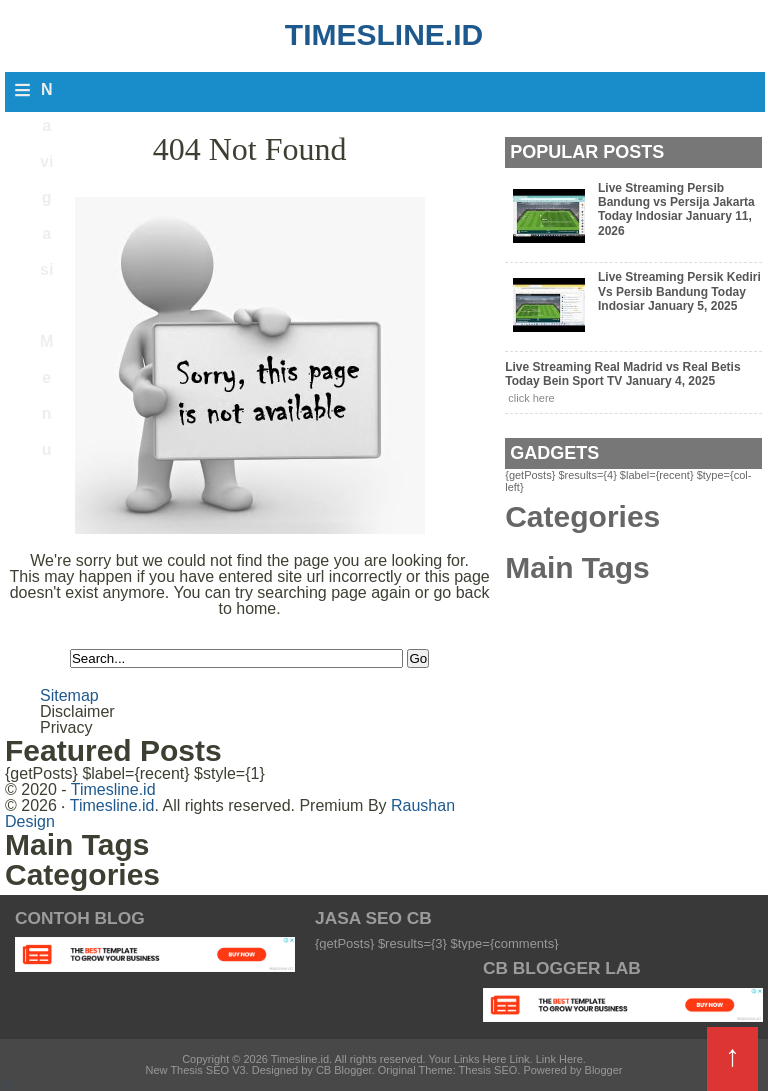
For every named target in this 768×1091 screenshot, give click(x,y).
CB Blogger (344, 1070)
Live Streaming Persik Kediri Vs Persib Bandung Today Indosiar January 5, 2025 (679, 291)
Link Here (559, 1059)
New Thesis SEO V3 (196, 1070)
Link (519, 1059)
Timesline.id (384, 34)
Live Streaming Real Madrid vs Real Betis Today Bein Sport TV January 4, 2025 (622, 374)
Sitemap (69, 695)
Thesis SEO (488, 1070)
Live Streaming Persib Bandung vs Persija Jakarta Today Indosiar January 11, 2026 (676, 209)
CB (7, 1085)
